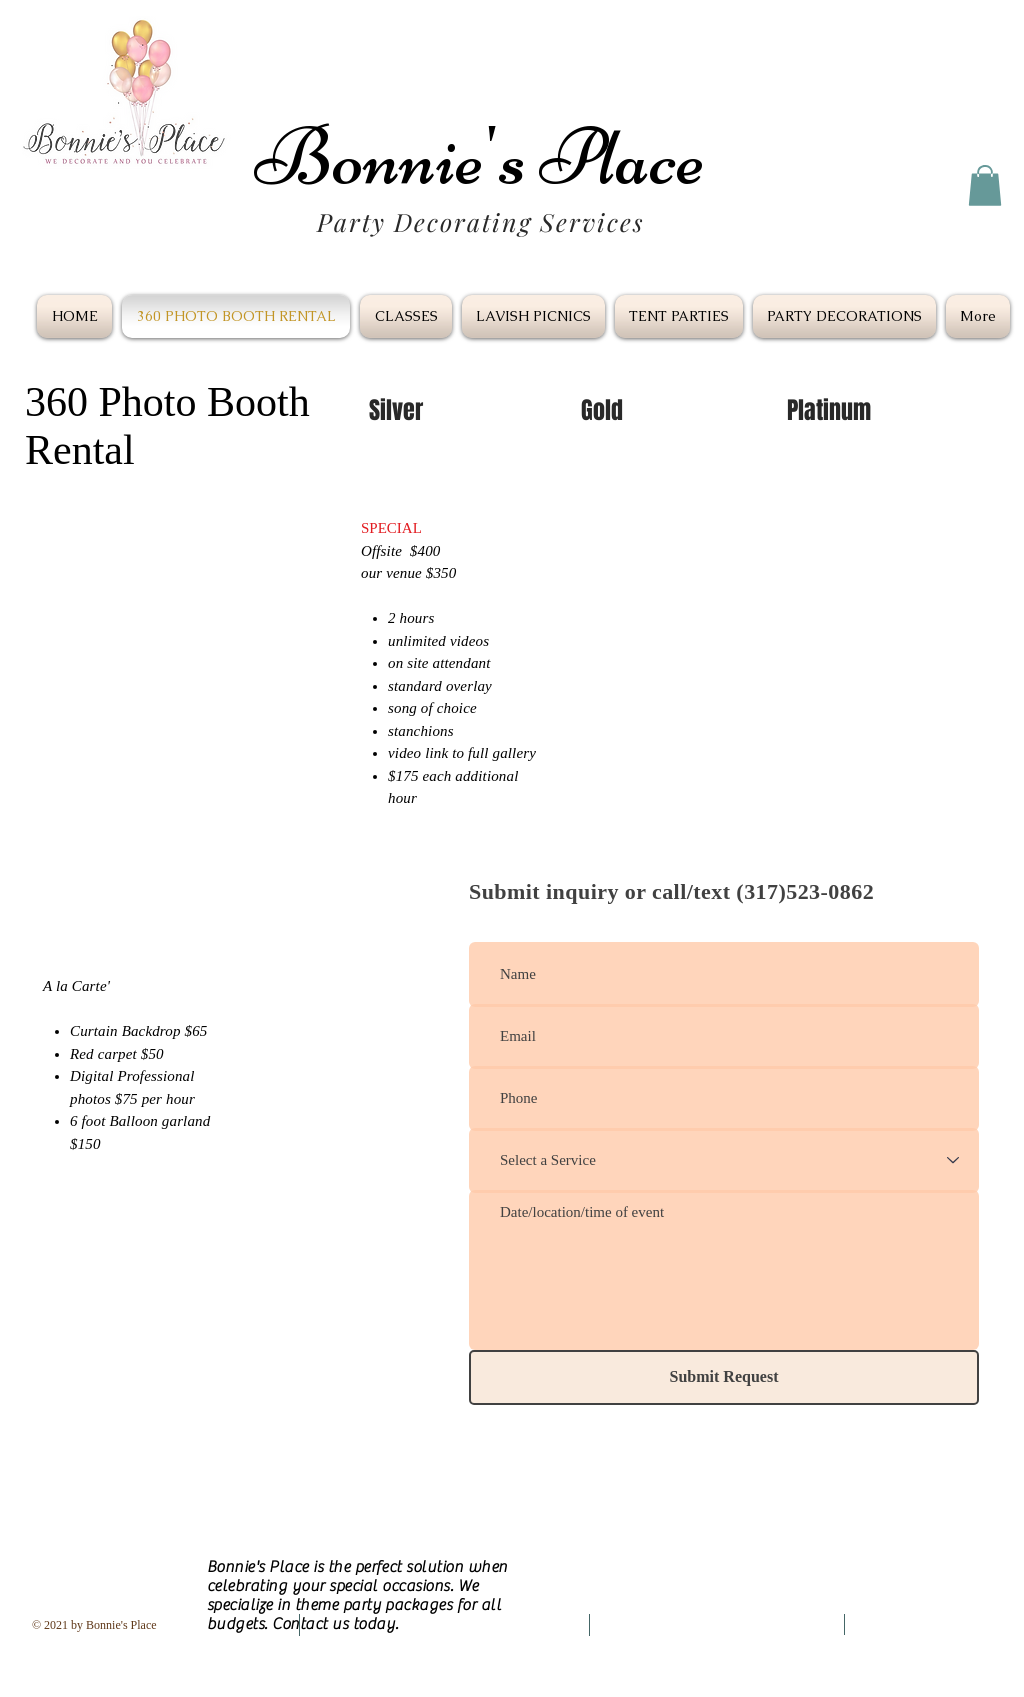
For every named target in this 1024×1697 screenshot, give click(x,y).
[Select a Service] (724, 1160)
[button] (985, 185)
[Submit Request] (724, 1377)
